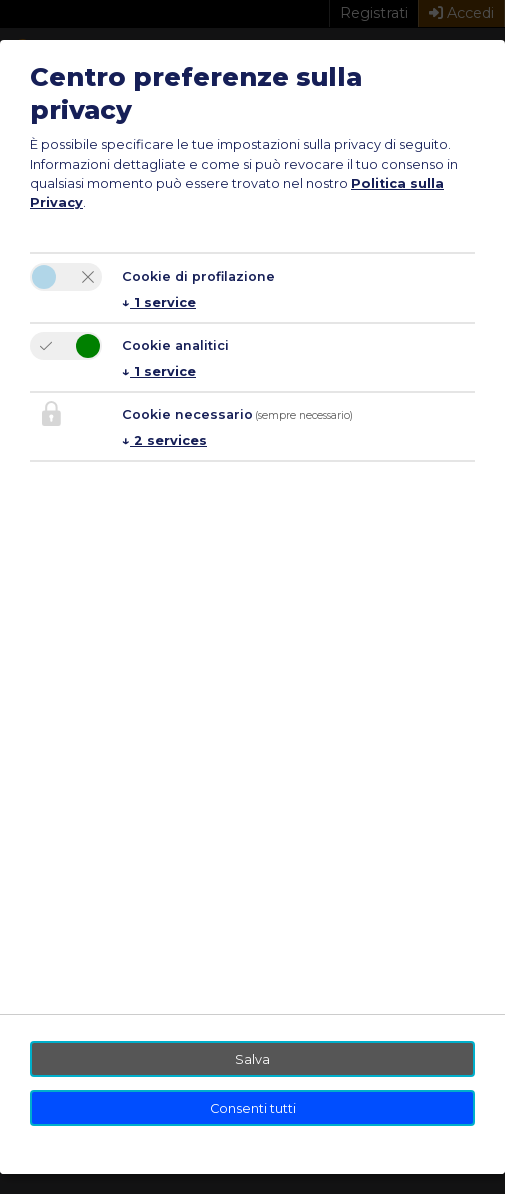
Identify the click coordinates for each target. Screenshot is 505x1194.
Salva (252, 1059)
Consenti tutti (253, 1108)
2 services (164, 440)
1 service (159, 302)
